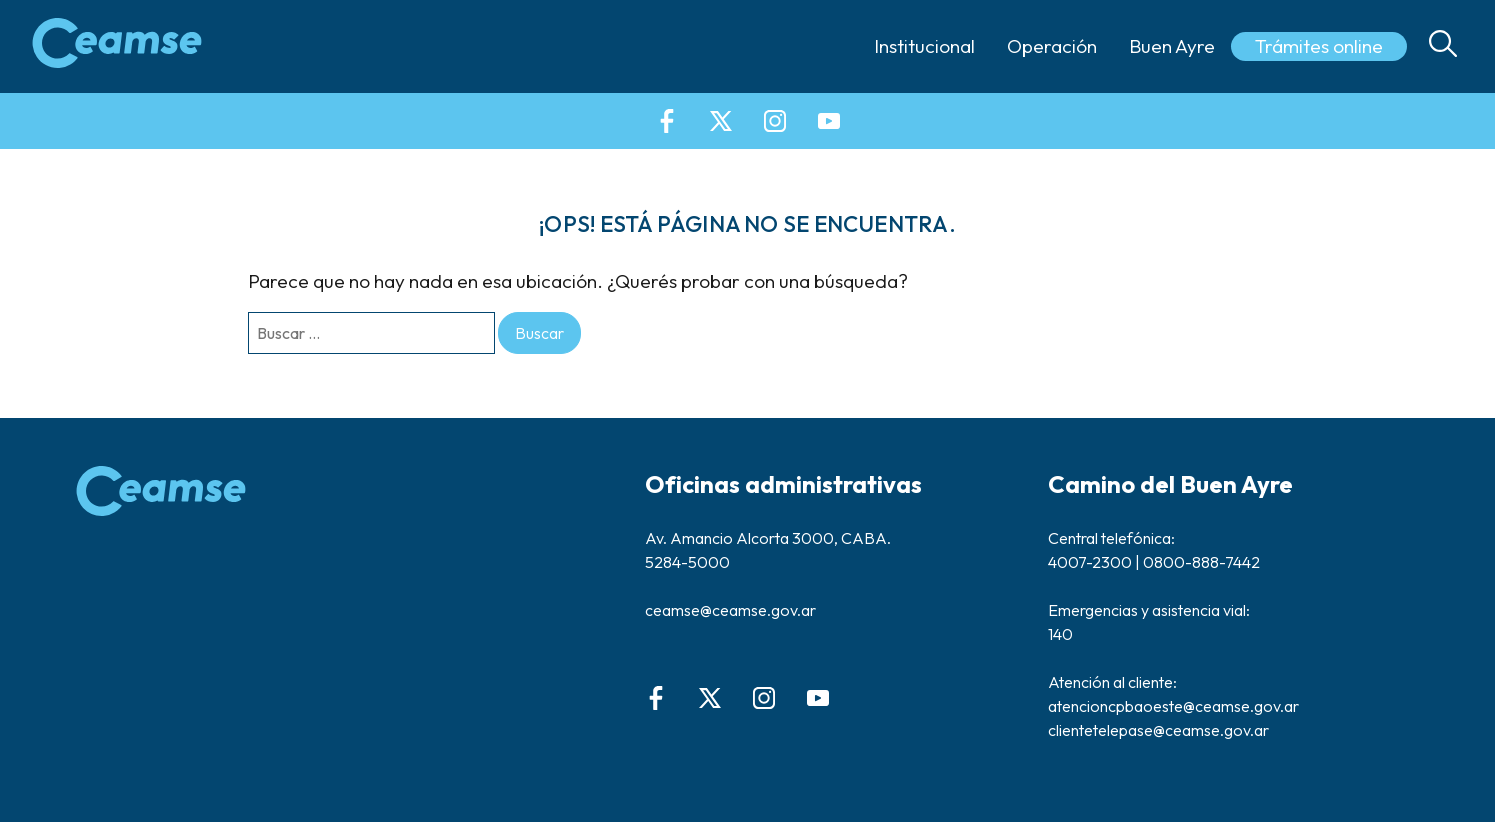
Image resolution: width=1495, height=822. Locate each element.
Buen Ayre (1172, 46)
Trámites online (1319, 46)
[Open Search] (1443, 46)
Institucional (924, 46)
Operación (1052, 46)
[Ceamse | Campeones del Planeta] (117, 46)
